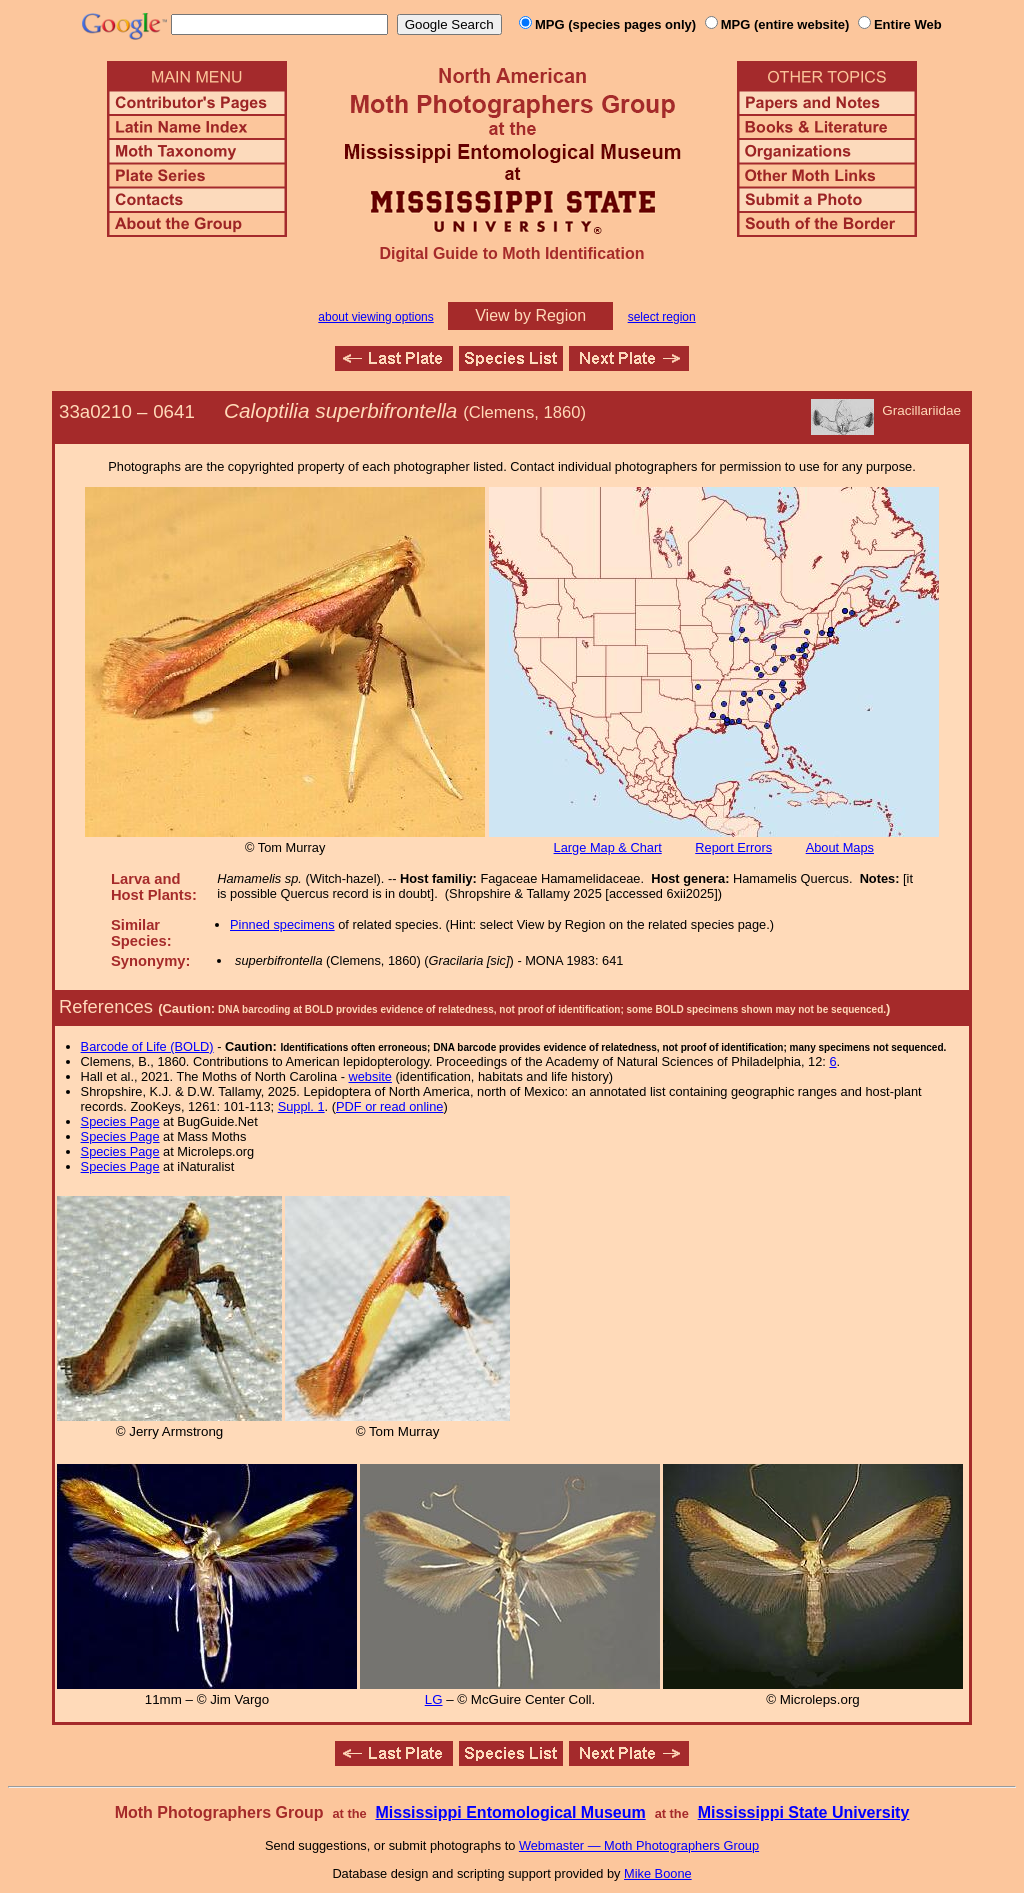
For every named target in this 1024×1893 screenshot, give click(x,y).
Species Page (120, 1121)
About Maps (840, 847)
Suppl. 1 (301, 1106)
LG (434, 1699)
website (370, 1076)
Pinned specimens (282, 924)
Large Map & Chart (608, 847)
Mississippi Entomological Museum (510, 1812)
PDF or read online (389, 1106)
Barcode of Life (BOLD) (147, 1046)
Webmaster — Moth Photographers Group (639, 1845)
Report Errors (733, 847)
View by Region (530, 315)
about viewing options (375, 317)
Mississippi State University (804, 1812)
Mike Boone (658, 1873)
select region (662, 317)
